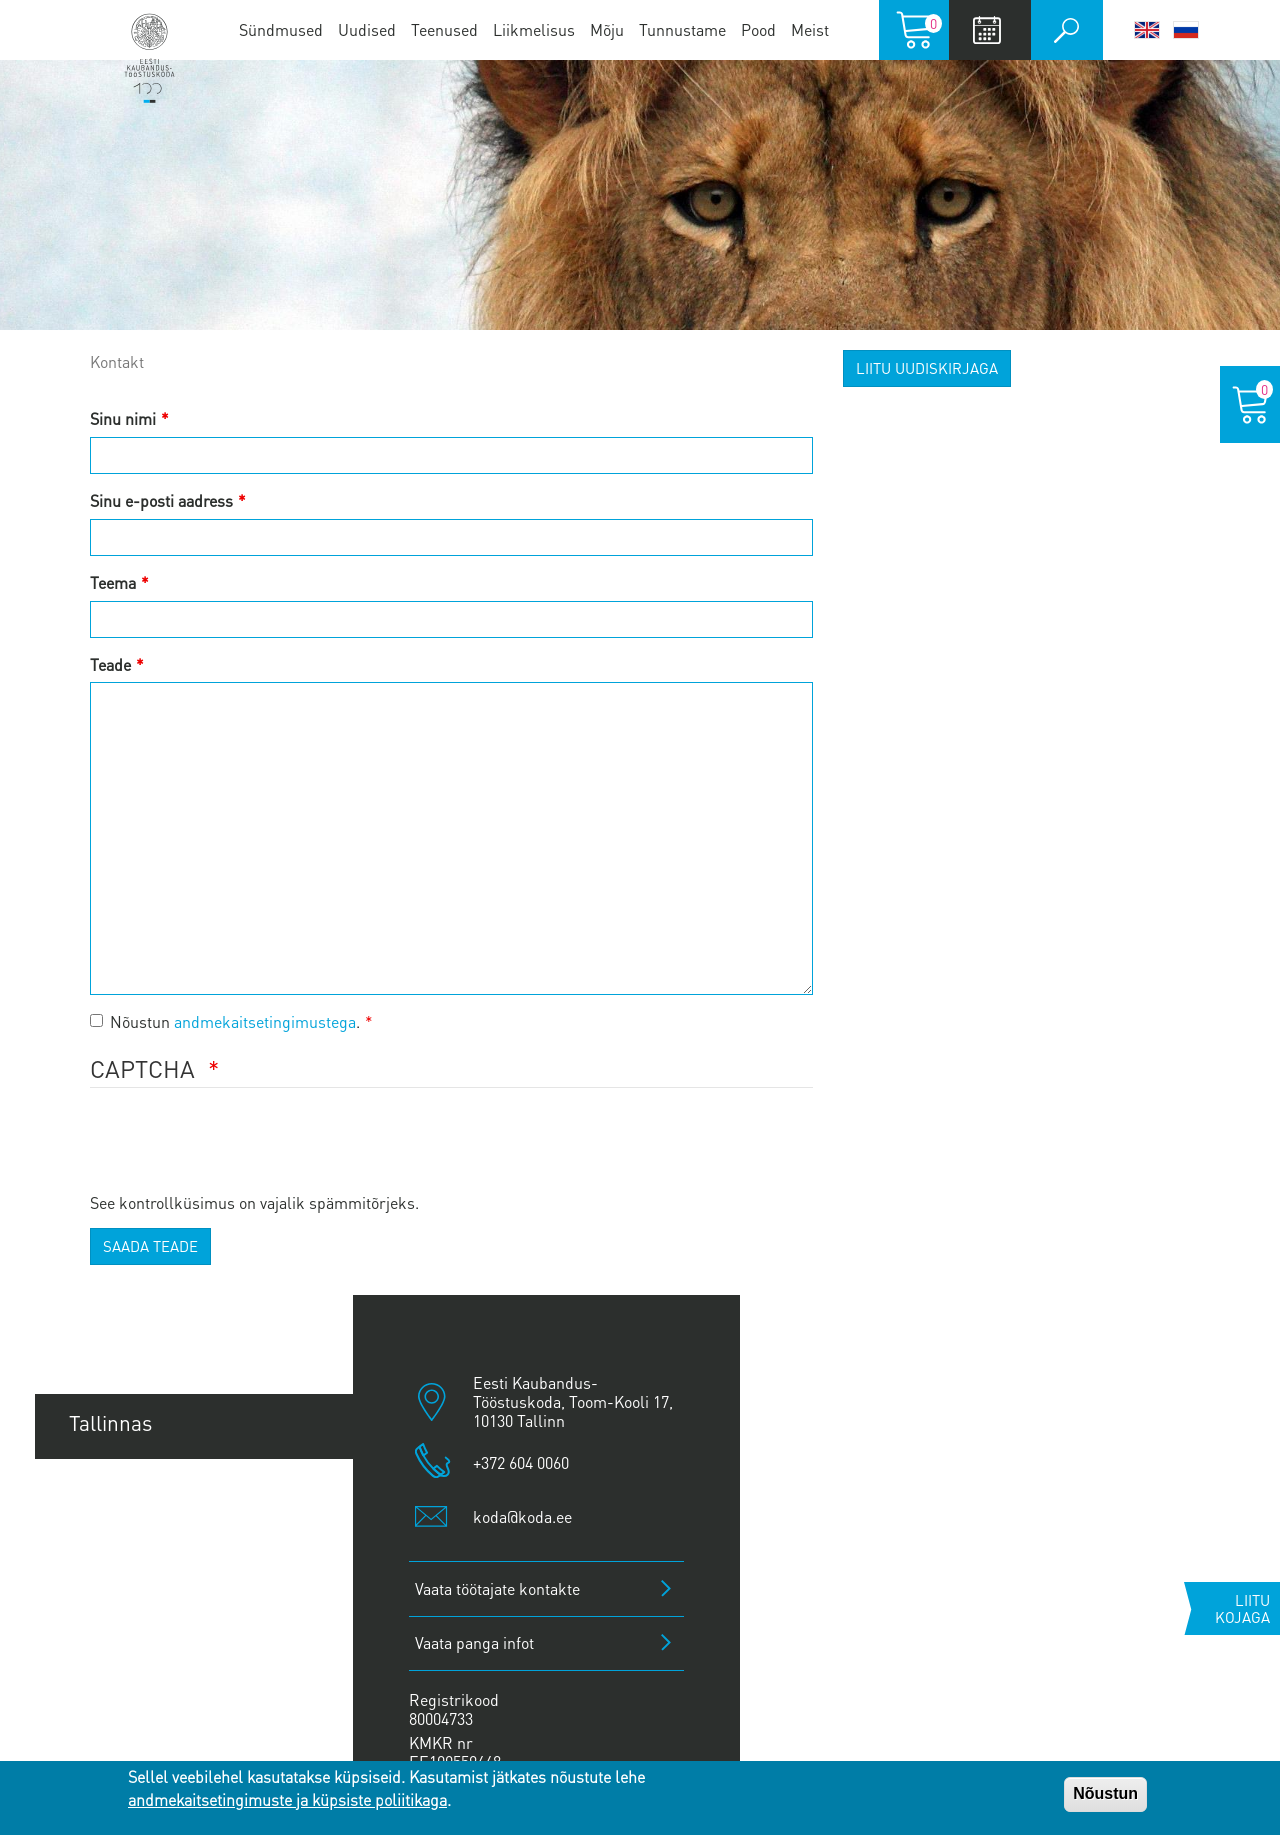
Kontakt (117, 361)
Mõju (607, 29)
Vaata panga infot (474, 1642)
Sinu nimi (123, 418)
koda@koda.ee (522, 1516)
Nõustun (1105, 1793)
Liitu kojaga (1242, 1608)
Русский (1186, 30)
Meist (810, 29)
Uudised (367, 29)
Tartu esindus (131, 1490)
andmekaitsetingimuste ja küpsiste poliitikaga (287, 1799)
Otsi (1067, 30)
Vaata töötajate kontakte (497, 1588)
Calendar (987, 30)
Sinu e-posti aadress (161, 500)
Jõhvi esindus (131, 1625)
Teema (113, 582)
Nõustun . (225, 1021)
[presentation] (242, 1152)
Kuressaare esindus (160, 1693)
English (1147, 30)
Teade (110, 664)
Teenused (444, 29)
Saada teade (150, 1246)
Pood (758, 29)
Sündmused (281, 29)
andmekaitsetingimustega (265, 1021)
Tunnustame (682, 29)
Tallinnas (110, 1422)
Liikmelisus (534, 29)
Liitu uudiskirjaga (927, 368)
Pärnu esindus (135, 1557)
